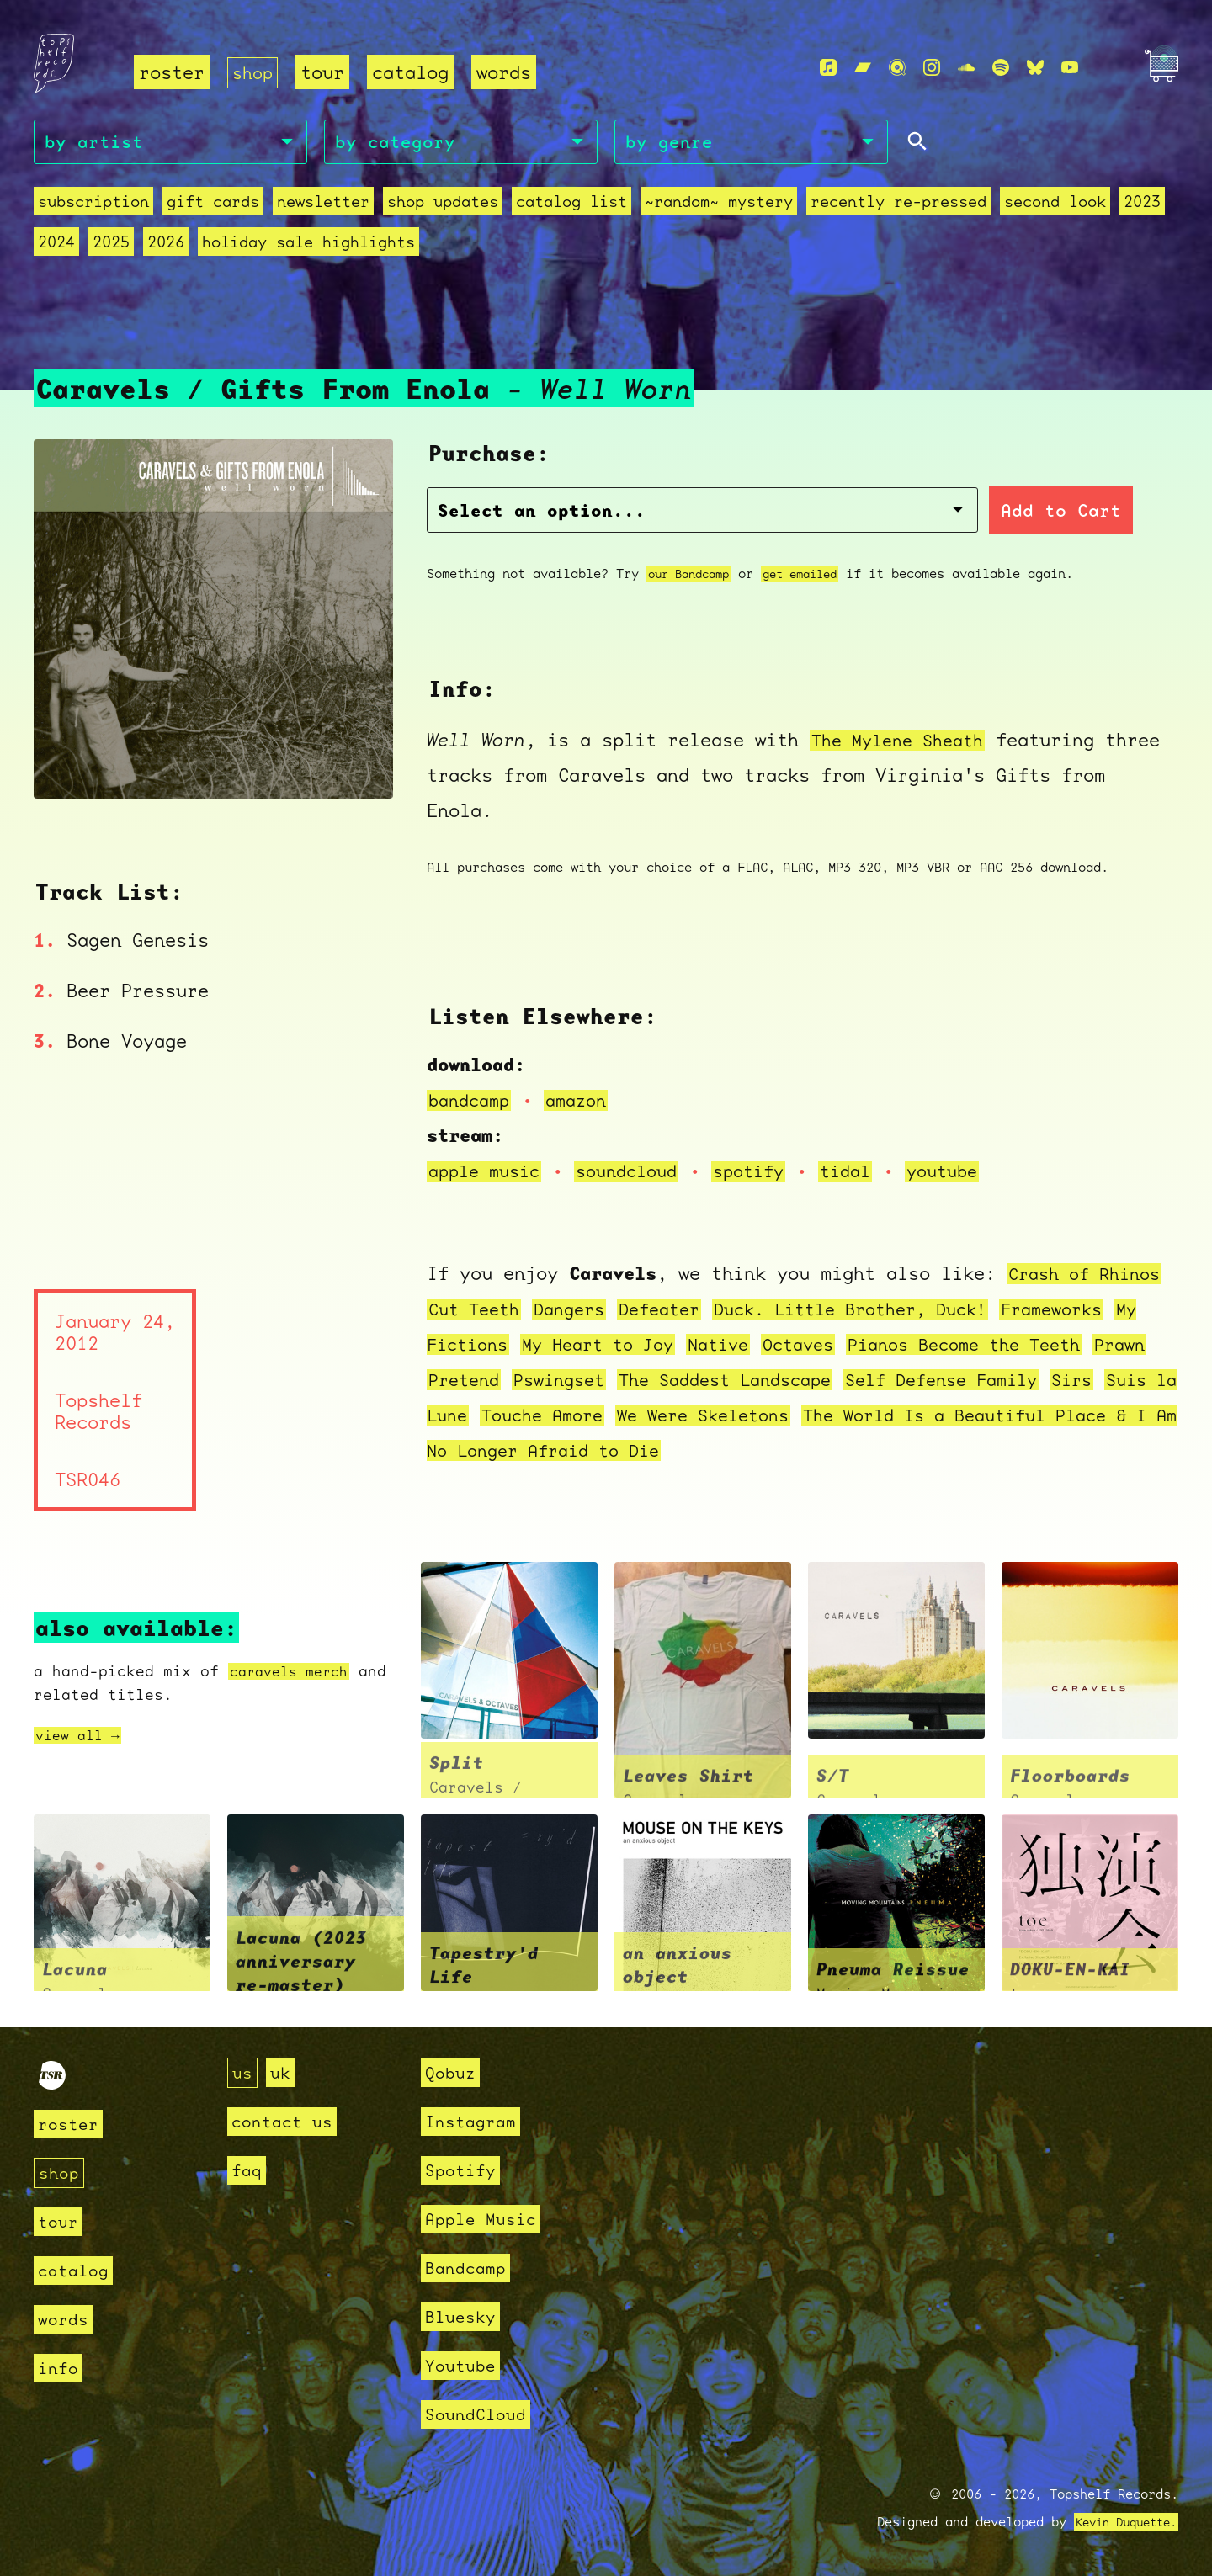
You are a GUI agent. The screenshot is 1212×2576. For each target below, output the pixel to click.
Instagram (474, 2121)
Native (774, 1346)
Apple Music (485, 2218)
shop (254, 72)
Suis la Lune (552, 1417)
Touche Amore (697, 1417)
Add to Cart (885, 512)
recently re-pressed (898, 204)
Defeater (676, 1311)
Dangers (579, 1311)
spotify (769, 1173)
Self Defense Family (1049, 1381)
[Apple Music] (828, 68)
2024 (56, 244)
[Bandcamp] (863, 68)
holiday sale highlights (308, 244)
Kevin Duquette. (1120, 2522)
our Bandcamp (693, 574)
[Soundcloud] (966, 68)
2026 (165, 244)
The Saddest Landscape (816, 1381)
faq (247, 2170)
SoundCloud (479, 2414)
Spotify (463, 2170)
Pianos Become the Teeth (1038, 1346)
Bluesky (463, 2316)
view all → (81, 1737)
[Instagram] (932, 68)
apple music (488, 1173)
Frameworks (1098, 1311)
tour (326, 72)
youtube (972, 1173)
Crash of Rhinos (1090, 1275)
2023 (1142, 204)
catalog (413, 72)
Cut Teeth (477, 1311)
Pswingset (637, 1381)
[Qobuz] (897, 68)
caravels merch (294, 1673)
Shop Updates (442, 204)
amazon (585, 1102)
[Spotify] (1001, 68)
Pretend (535, 1381)
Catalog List (571, 204)
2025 (111, 244)
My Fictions (488, 1346)
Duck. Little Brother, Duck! (881, 1311)
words (507, 72)
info (60, 2367)
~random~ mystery (719, 204)
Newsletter (323, 204)
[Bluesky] (1035, 68)
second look (1055, 204)
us (243, 2072)
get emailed (814, 574)
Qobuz (452, 2072)
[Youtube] (1070, 68)
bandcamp (472, 1102)
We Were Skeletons (871, 1417)
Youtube (463, 2365)
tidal (870, 1173)
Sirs (450, 1417)
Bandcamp (469, 2267)
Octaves (859, 1346)
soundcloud (639, 1173)
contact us (286, 2121)
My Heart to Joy (645, 1346)
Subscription (93, 204)
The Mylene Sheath (904, 741)
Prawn (455, 1381)
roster (172, 72)
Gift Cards (213, 204)
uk (283, 2072)
